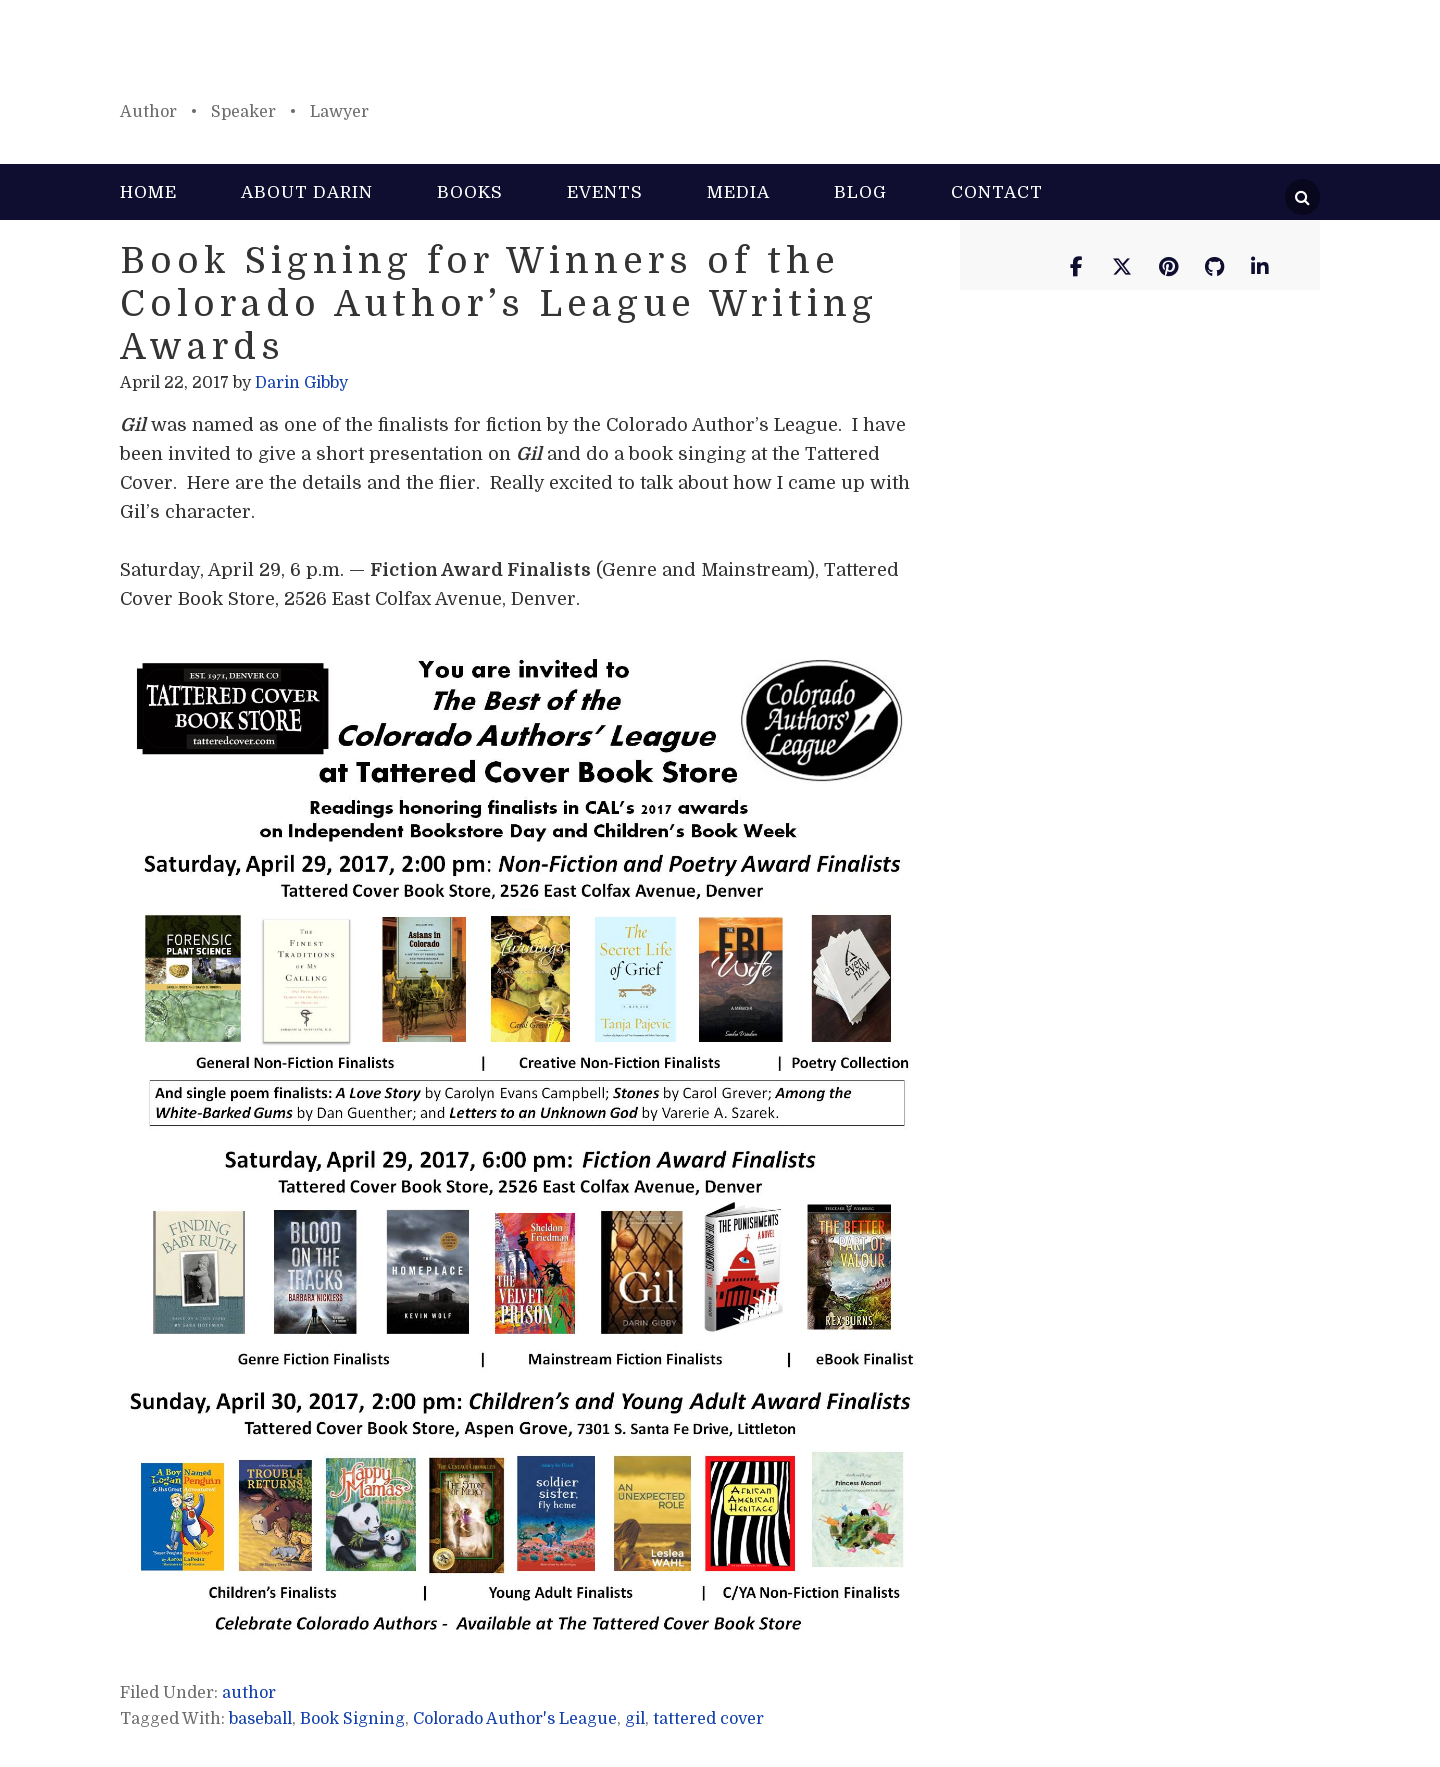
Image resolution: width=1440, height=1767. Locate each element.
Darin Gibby (720, 60)
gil (635, 1719)
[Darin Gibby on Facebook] (1076, 267)
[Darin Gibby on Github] (1214, 267)
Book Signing (352, 1719)
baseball (260, 1719)
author (249, 1693)
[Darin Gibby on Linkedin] (1260, 267)
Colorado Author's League (515, 1719)
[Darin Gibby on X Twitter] (1122, 267)
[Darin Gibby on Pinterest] (1168, 267)
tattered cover (708, 1719)
